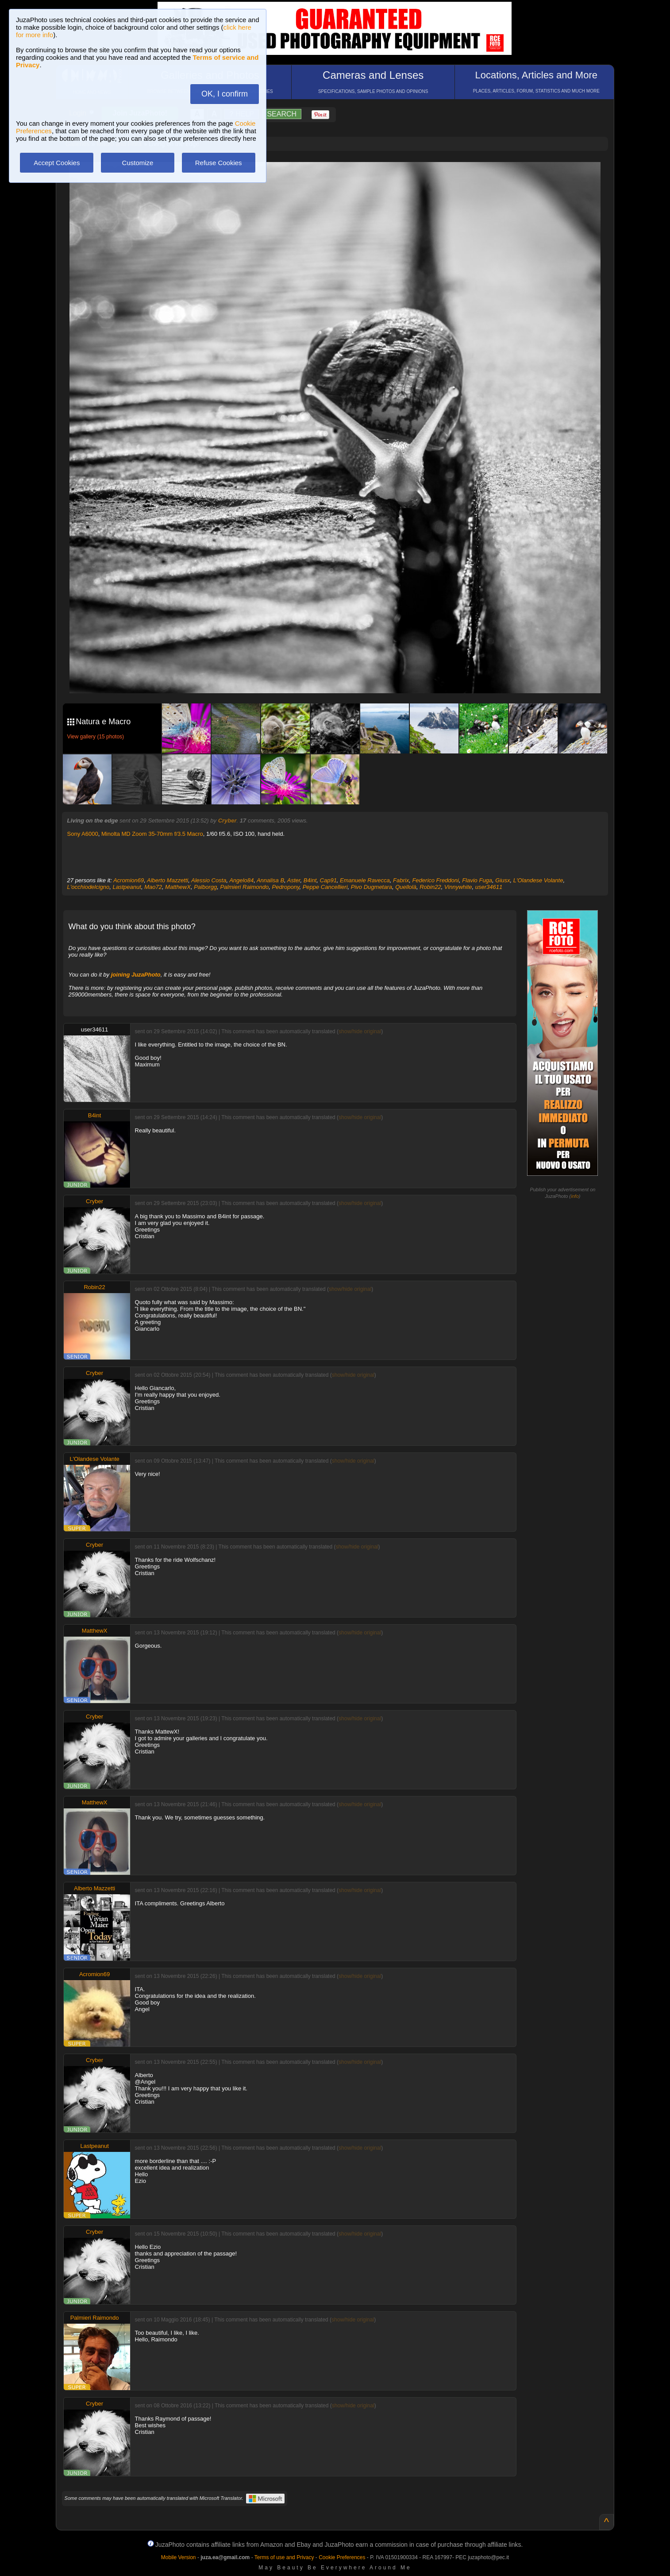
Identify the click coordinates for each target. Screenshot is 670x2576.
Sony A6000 (82, 833)
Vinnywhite (458, 887)
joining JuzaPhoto (136, 974)
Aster (293, 880)
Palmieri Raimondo (244, 887)
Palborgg (205, 887)
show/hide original (360, 1031)
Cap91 (328, 880)
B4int (310, 880)
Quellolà (405, 887)
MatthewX (178, 887)
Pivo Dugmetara (371, 887)
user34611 (488, 887)
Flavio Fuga (477, 880)
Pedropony (286, 887)
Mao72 (153, 887)
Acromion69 (128, 880)
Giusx (502, 880)
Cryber (227, 820)
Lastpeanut (127, 887)
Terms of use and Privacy (284, 2557)
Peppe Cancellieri (325, 887)
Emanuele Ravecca (365, 880)
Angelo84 (241, 880)
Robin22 (430, 887)
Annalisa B (270, 880)
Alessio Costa (208, 880)
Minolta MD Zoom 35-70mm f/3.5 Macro (152, 833)
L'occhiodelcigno (88, 887)
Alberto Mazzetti (167, 880)
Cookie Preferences (342, 2557)
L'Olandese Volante (538, 880)
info (575, 1196)
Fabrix (401, 880)
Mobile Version (178, 2557)
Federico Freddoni (435, 880)
